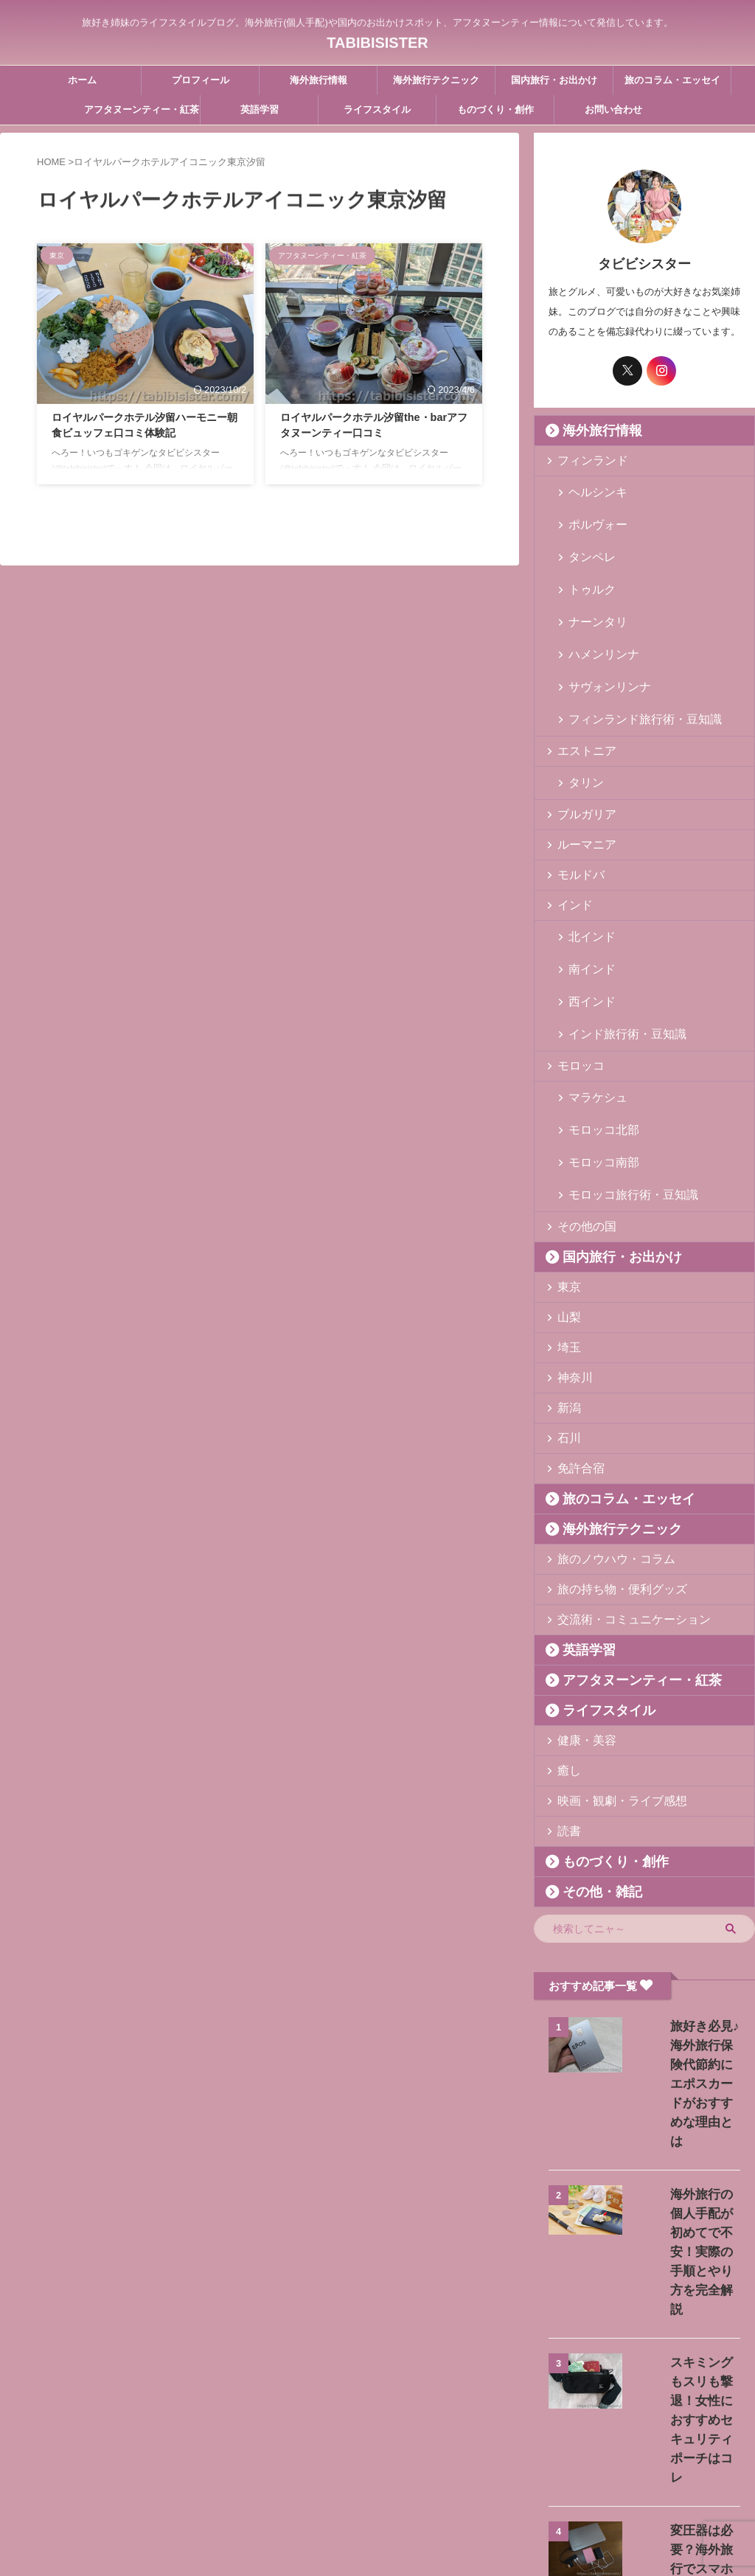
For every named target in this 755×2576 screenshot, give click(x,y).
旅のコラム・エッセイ (672, 80)
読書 (565, 1704)
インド (570, 837)
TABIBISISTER (377, 38)
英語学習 (259, 109)
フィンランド (584, 460)
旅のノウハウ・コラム (604, 1432)
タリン (581, 716)
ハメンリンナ (595, 608)
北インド (586, 867)
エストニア (580, 686)
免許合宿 (575, 1341)
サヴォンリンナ (600, 632)
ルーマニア (580, 776)
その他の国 (580, 1099)
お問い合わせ (613, 109)
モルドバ (575, 806)
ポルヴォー (591, 514)
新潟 (565, 1281)
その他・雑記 (591, 1765)
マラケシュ (591, 998)
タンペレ (586, 537)
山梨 (565, 1190)
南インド (586, 891)
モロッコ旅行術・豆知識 (619, 1069)
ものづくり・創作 (495, 109)
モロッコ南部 (595, 1045)
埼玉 (565, 1220)
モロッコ (575, 968)
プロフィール (200, 80)
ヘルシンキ (591, 490)
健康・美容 (580, 1613)
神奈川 (570, 1250)
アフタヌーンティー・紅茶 (141, 109)
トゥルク (586, 561)
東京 (565, 1160)
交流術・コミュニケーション (618, 1492)
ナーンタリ (591, 585)
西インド (586, 914)
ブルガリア (580, 746)
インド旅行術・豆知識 (615, 938)
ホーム (82, 80)
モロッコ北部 (595, 1022)
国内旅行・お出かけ (554, 80)
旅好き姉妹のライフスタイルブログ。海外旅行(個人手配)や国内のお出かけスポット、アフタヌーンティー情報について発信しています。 (377, 2507)
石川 (565, 1311)
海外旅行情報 (318, 80)
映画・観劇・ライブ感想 (608, 1673)
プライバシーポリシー (446, 2479)
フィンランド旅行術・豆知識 (629, 655)
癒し (565, 1643)
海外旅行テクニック (436, 80)
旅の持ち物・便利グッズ (608, 1462)
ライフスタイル (377, 109)
